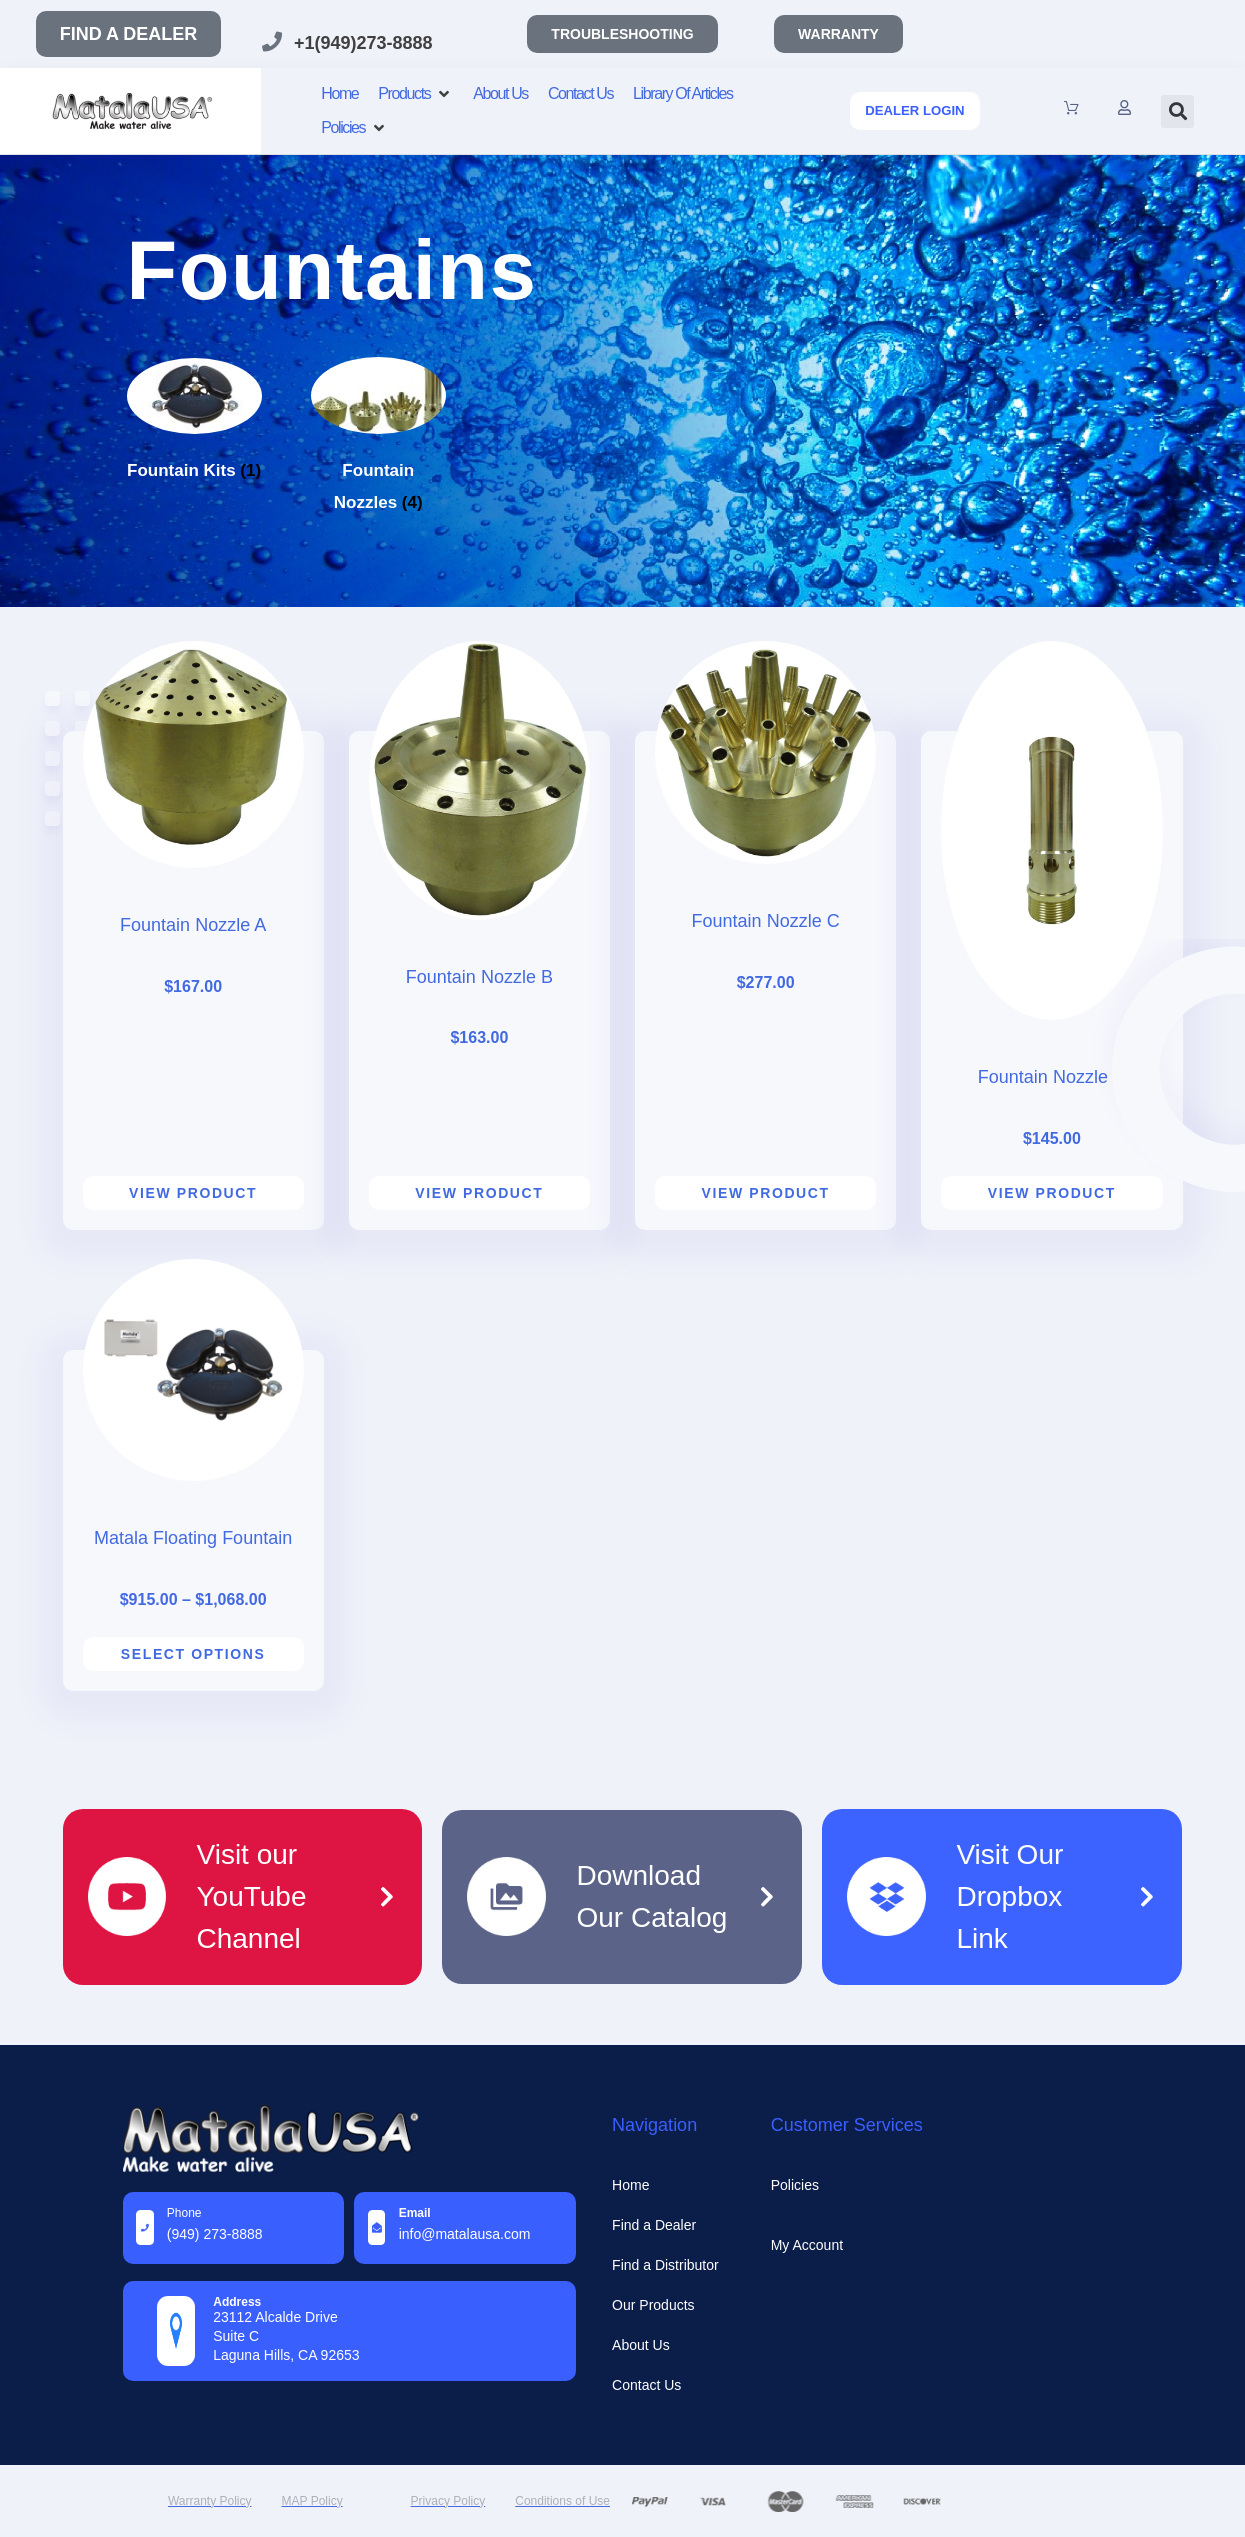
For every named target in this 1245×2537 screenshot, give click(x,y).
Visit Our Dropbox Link (1009, 1896)
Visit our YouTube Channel (251, 1896)
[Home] (339, 94)
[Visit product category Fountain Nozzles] (378, 469)
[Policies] (354, 128)
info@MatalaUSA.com (465, 2234)
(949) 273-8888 (215, 2234)
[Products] (415, 94)
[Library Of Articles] (683, 94)
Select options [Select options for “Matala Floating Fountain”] (193, 1654)
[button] (1177, 111)
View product (193, 1193)
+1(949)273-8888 (363, 43)
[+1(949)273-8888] (272, 42)
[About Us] (500, 94)
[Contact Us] (580, 94)
